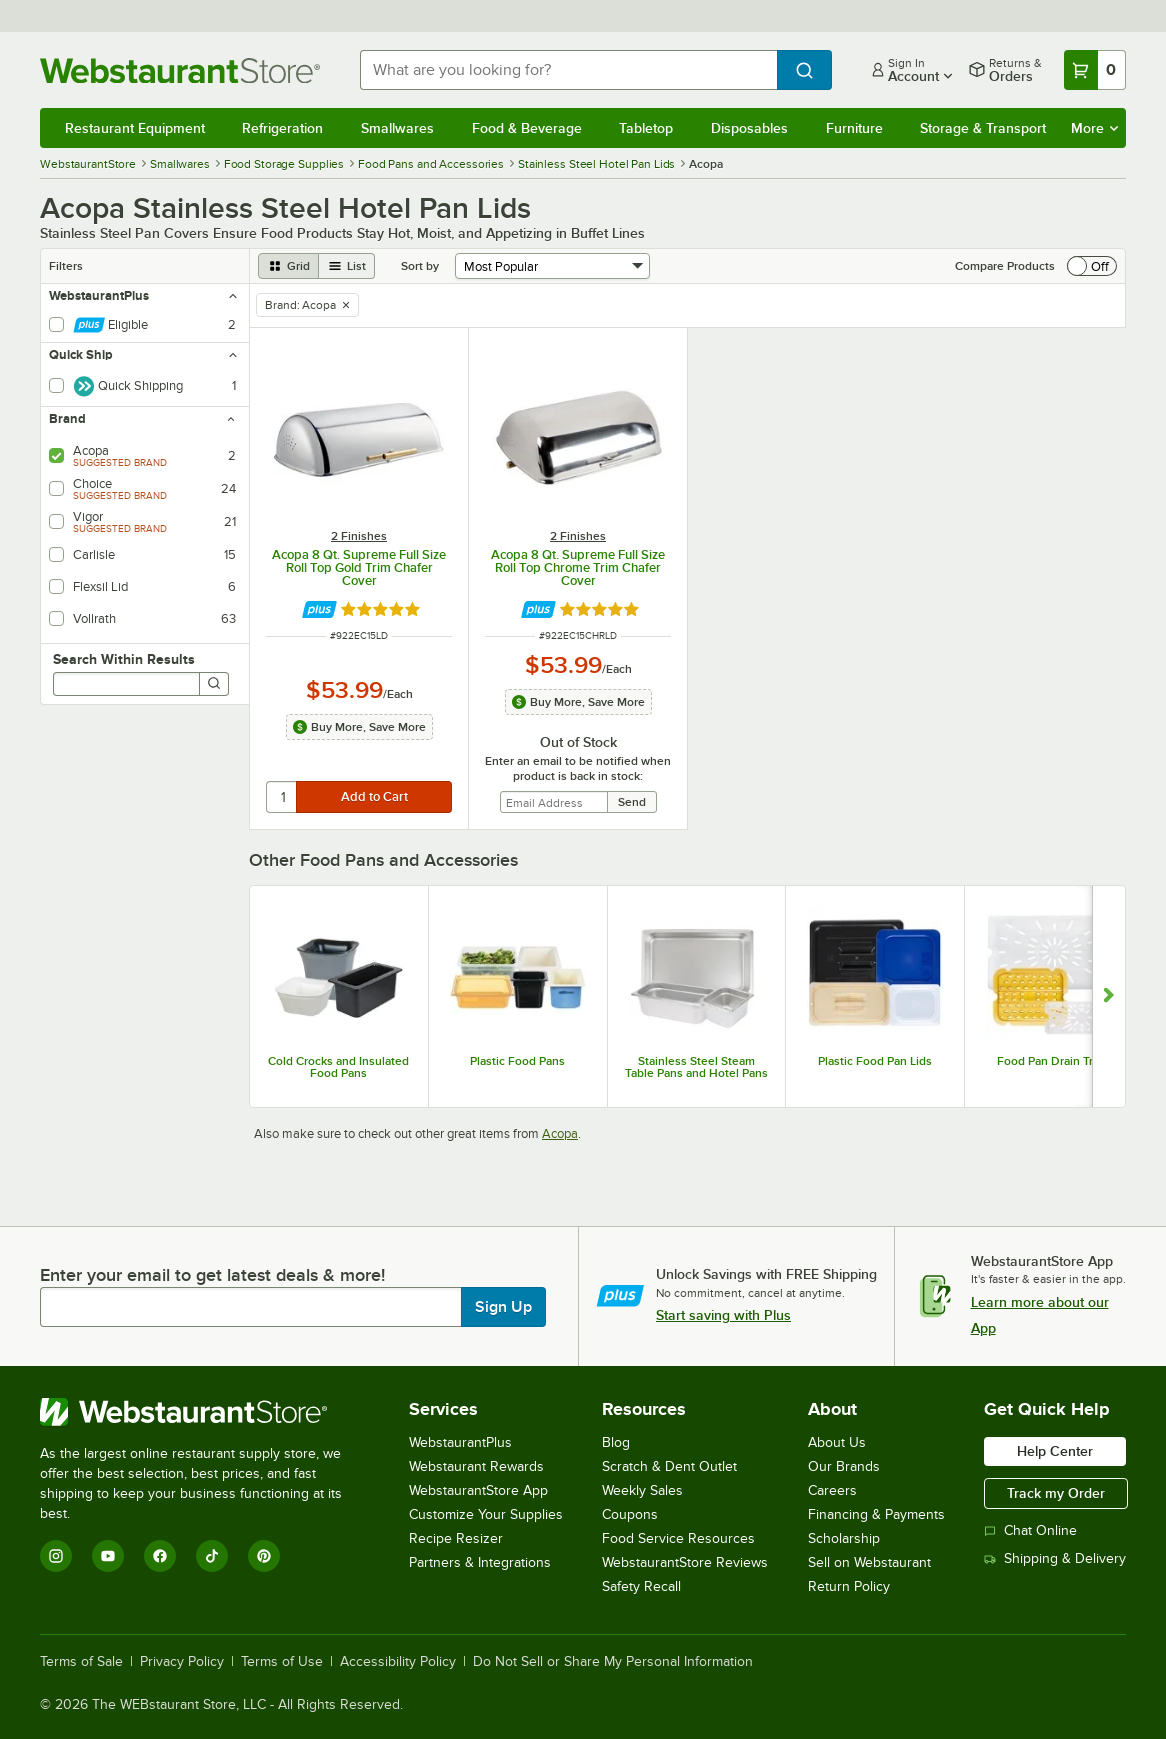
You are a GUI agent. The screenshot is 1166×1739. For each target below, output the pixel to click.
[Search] (214, 684)
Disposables (749, 128)
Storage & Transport (983, 128)
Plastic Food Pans (517, 1061)
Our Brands (844, 1466)
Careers (832, 1490)
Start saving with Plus (723, 1315)
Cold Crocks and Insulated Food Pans (338, 1067)
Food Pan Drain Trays (1054, 1061)
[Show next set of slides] (1108, 997)
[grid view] (288, 266)
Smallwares (397, 128)
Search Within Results (124, 659)
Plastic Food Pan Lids (875, 1061)
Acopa (560, 1133)
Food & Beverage (527, 128)
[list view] (347, 266)
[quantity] (282, 797)
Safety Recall (641, 1586)
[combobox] (568, 70)
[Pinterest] (264, 1556)
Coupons (630, 1514)
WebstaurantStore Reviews (685, 1562)
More (1094, 128)
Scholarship (844, 1538)
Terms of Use (282, 1662)
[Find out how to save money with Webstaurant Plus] (319, 609)
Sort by (420, 266)
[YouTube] (108, 1556)
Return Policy (849, 1586)
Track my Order (1056, 1493)
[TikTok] (212, 1556)
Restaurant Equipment (135, 128)
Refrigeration (282, 128)
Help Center (1055, 1451)
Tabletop (646, 128)
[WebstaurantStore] (204, 1412)
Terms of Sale (81, 1662)
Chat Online (1030, 1530)
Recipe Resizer (456, 1538)
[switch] (1092, 266)
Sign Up (503, 1307)
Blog (616, 1442)
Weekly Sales (642, 1490)
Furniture (854, 128)
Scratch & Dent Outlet (669, 1466)
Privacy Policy (182, 1662)
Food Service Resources (678, 1538)
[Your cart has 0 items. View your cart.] (1095, 70)
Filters (66, 266)
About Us (837, 1442)
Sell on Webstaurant (869, 1562)
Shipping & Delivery (1055, 1558)
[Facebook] (160, 1556)
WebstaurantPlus (460, 1442)
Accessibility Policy (398, 1662)
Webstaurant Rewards (476, 1466)
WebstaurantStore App (478, 1490)
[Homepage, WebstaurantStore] (184, 70)
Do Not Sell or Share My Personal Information (613, 1662)
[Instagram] (56, 1556)
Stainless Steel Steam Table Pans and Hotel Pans (696, 1067)
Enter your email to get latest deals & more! (212, 1275)
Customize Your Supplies (486, 1514)
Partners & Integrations (480, 1562)
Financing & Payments (876, 1514)
